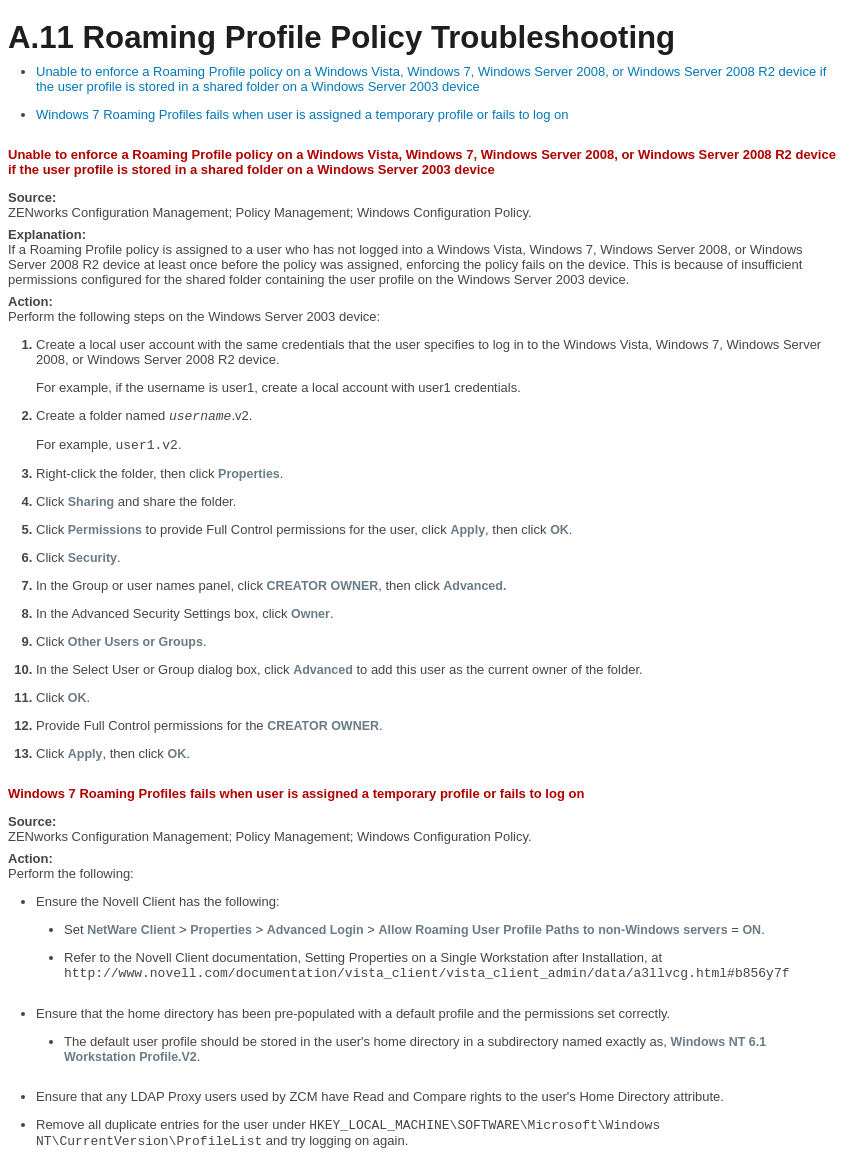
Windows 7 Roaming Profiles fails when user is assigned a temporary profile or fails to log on (302, 114)
